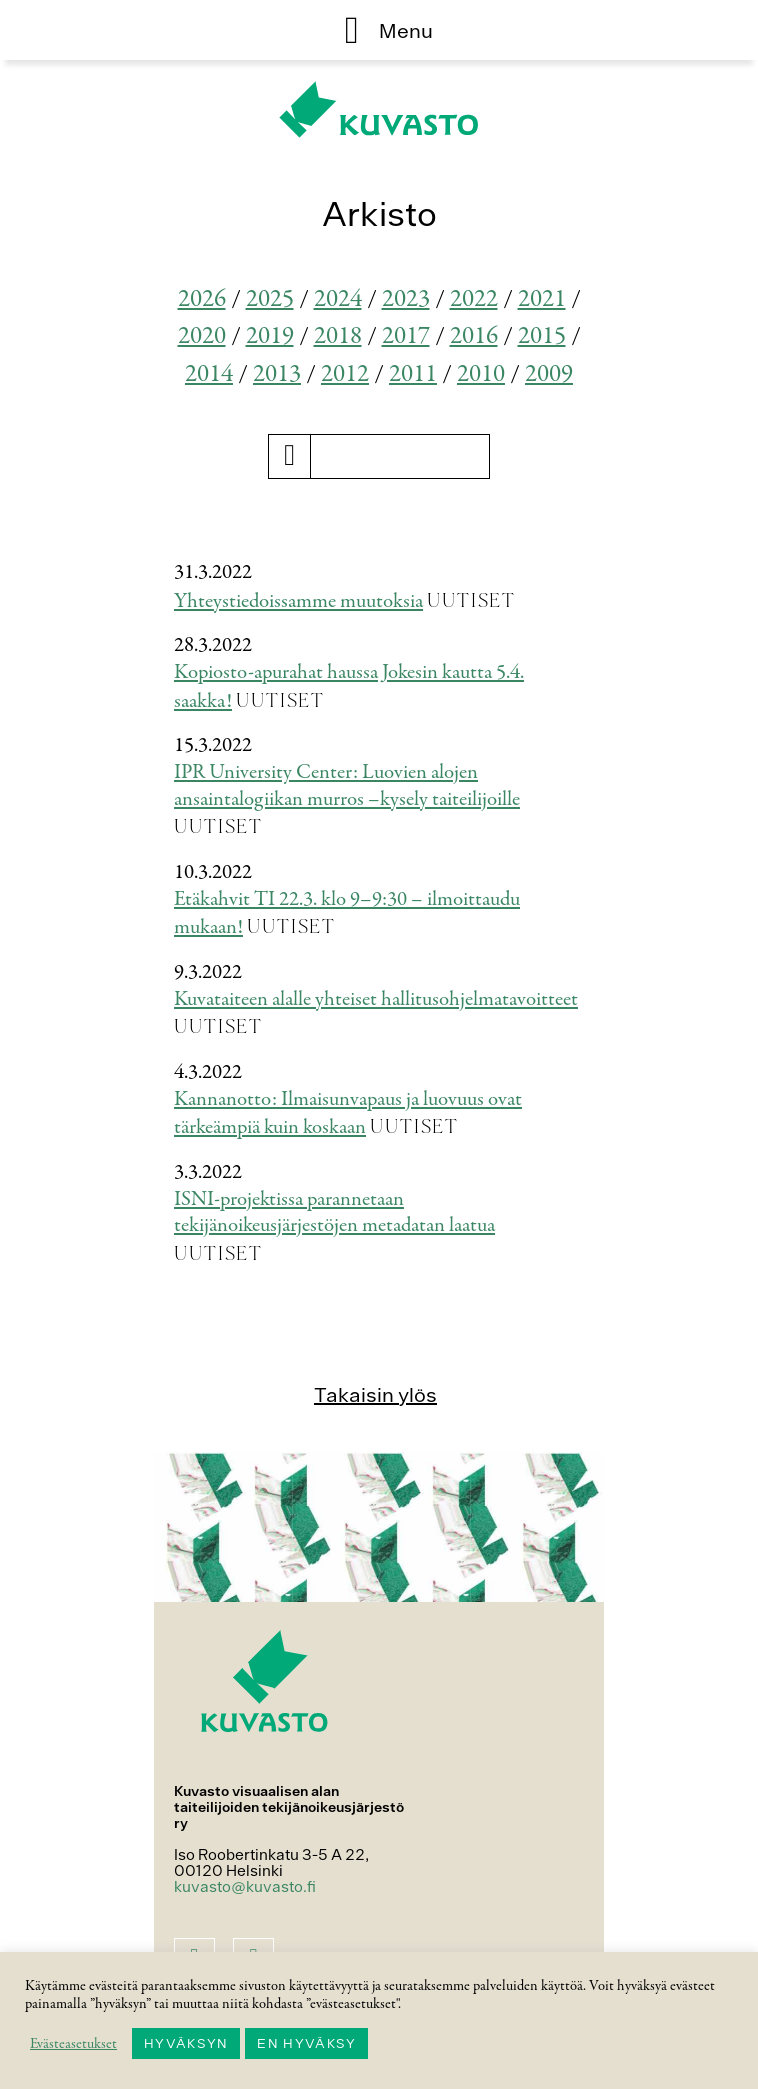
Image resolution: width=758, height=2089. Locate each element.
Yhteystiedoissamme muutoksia (298, 601)
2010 (481, 374)
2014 (209, 374)
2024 (338, 299)
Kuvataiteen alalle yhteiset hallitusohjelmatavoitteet (376, 999)
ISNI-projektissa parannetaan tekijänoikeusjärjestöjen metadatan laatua (334, 1213)
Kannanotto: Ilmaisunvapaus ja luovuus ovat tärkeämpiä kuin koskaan (348, 1114)
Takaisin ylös (375, 1394)
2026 (202, 299)
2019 (270, 336)
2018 (338, 336)
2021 (542, 299)
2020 (202, 336)
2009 (549, 374)
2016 (474, 336)
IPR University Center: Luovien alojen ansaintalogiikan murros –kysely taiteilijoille (347, 786)
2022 (474, 299)
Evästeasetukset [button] (73, 2044)
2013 (277, 374)
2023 (406, 299)
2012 (345, 374)
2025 (270, 299)
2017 (406, 336)
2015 (542, 336)
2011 (413, 374)
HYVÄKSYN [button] (186, 2043)
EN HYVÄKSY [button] (306, 2043)
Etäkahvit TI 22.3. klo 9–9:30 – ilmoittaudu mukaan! (347, 914)
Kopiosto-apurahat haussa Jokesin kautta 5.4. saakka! (349, 687)
